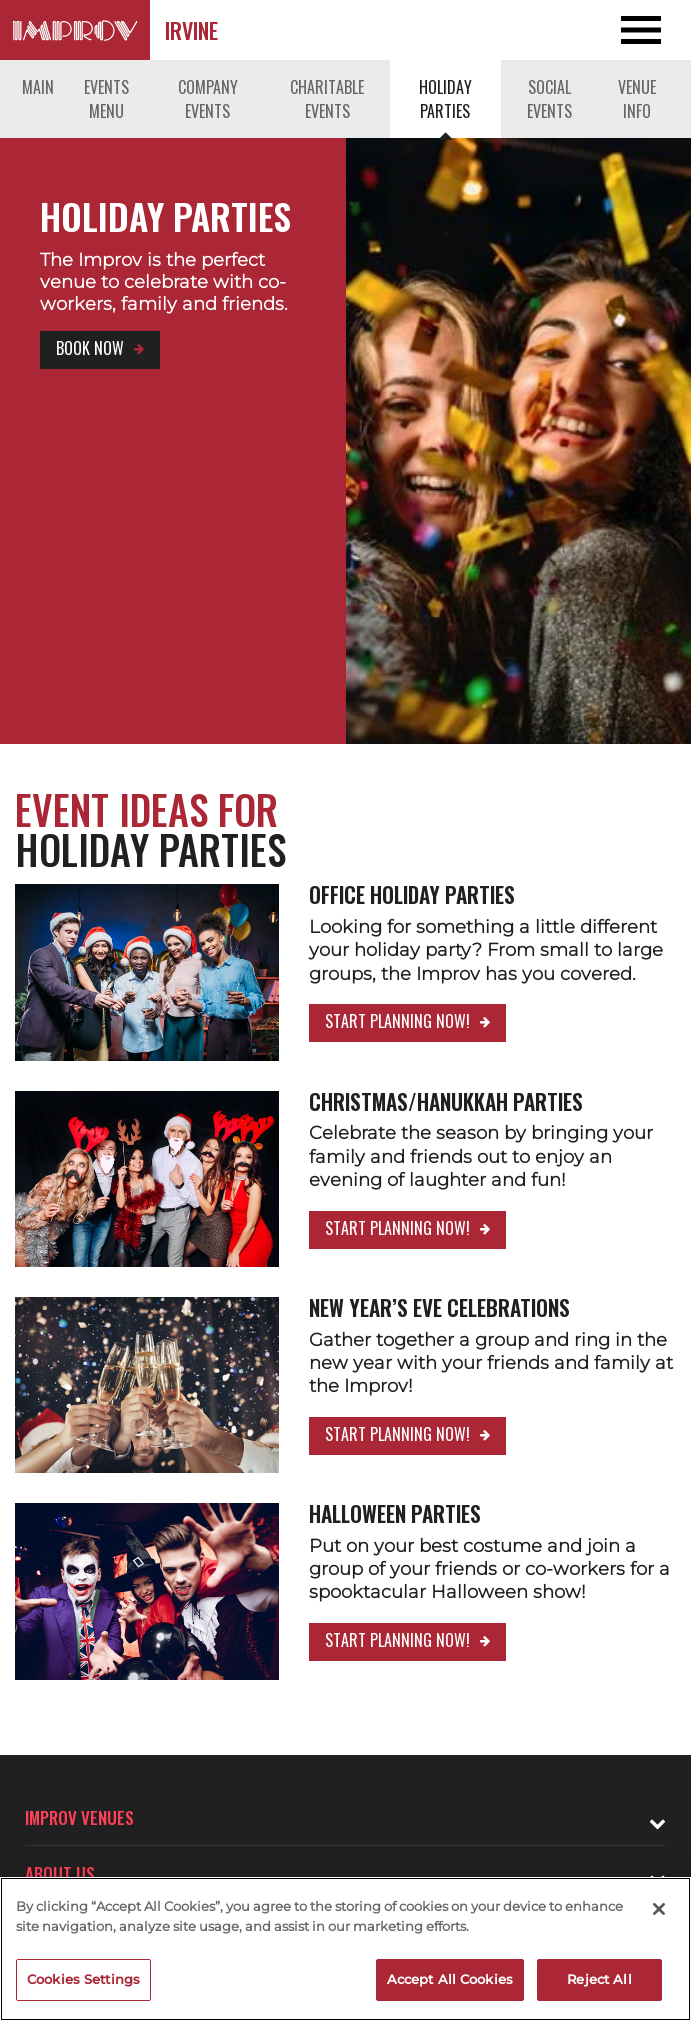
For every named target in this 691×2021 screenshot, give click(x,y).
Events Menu (106, 99)
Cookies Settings (83, 1979)
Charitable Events (327, 99)
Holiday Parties (445, 99)
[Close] (659, 1909)
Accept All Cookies (450, 1979)
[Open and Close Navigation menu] (622, 30)
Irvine (191, 30)
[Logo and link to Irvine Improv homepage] (75, 30)
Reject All (599, 1979)
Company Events (208, 99)
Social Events (549, 99)
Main (38, 87)
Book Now (90, 348)
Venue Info (637, 99)
